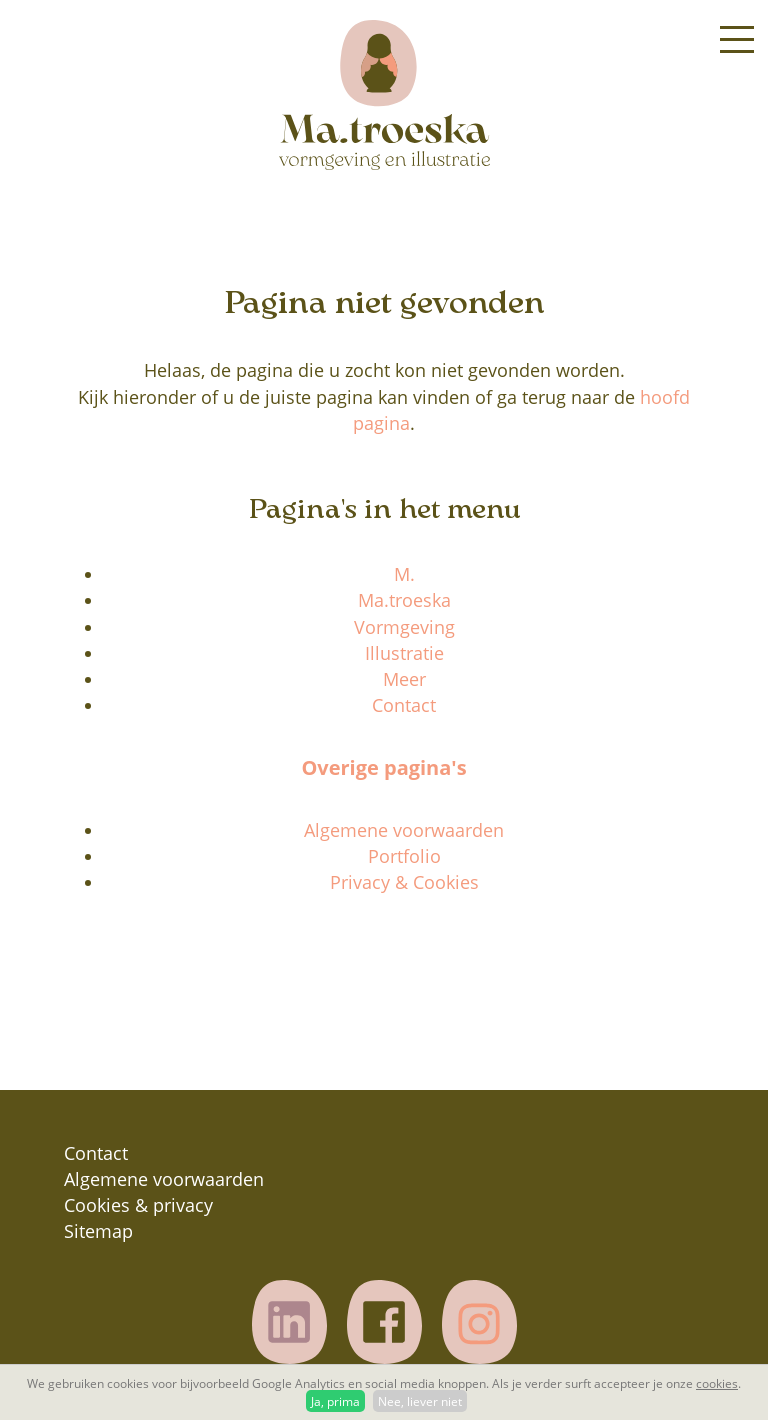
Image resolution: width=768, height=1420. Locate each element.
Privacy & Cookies (404, 882)
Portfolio (404, 856)
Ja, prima (335, 1401)
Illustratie (404, 653)
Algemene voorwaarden (404, 830)
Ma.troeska (404, 600)
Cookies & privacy (138, 1205)
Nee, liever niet (420, 1401)
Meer (404, 679)
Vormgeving (404, 627)
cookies (717, 1383)
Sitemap (98, 1231)
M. (404, 574)
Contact (404, 705)
